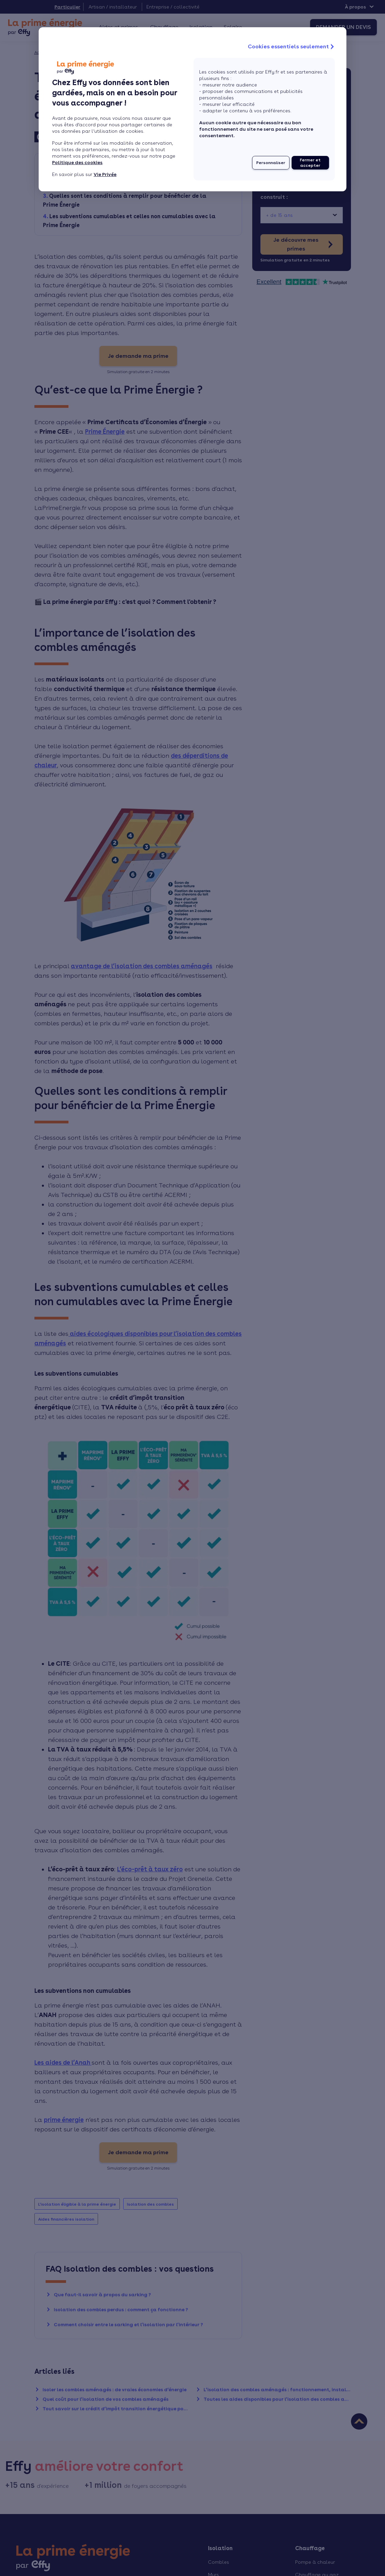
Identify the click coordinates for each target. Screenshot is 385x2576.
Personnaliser (270, 162)
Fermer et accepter (310, 163)
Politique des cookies (77, 162)
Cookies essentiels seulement (292, 46)
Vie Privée (105, 174)
